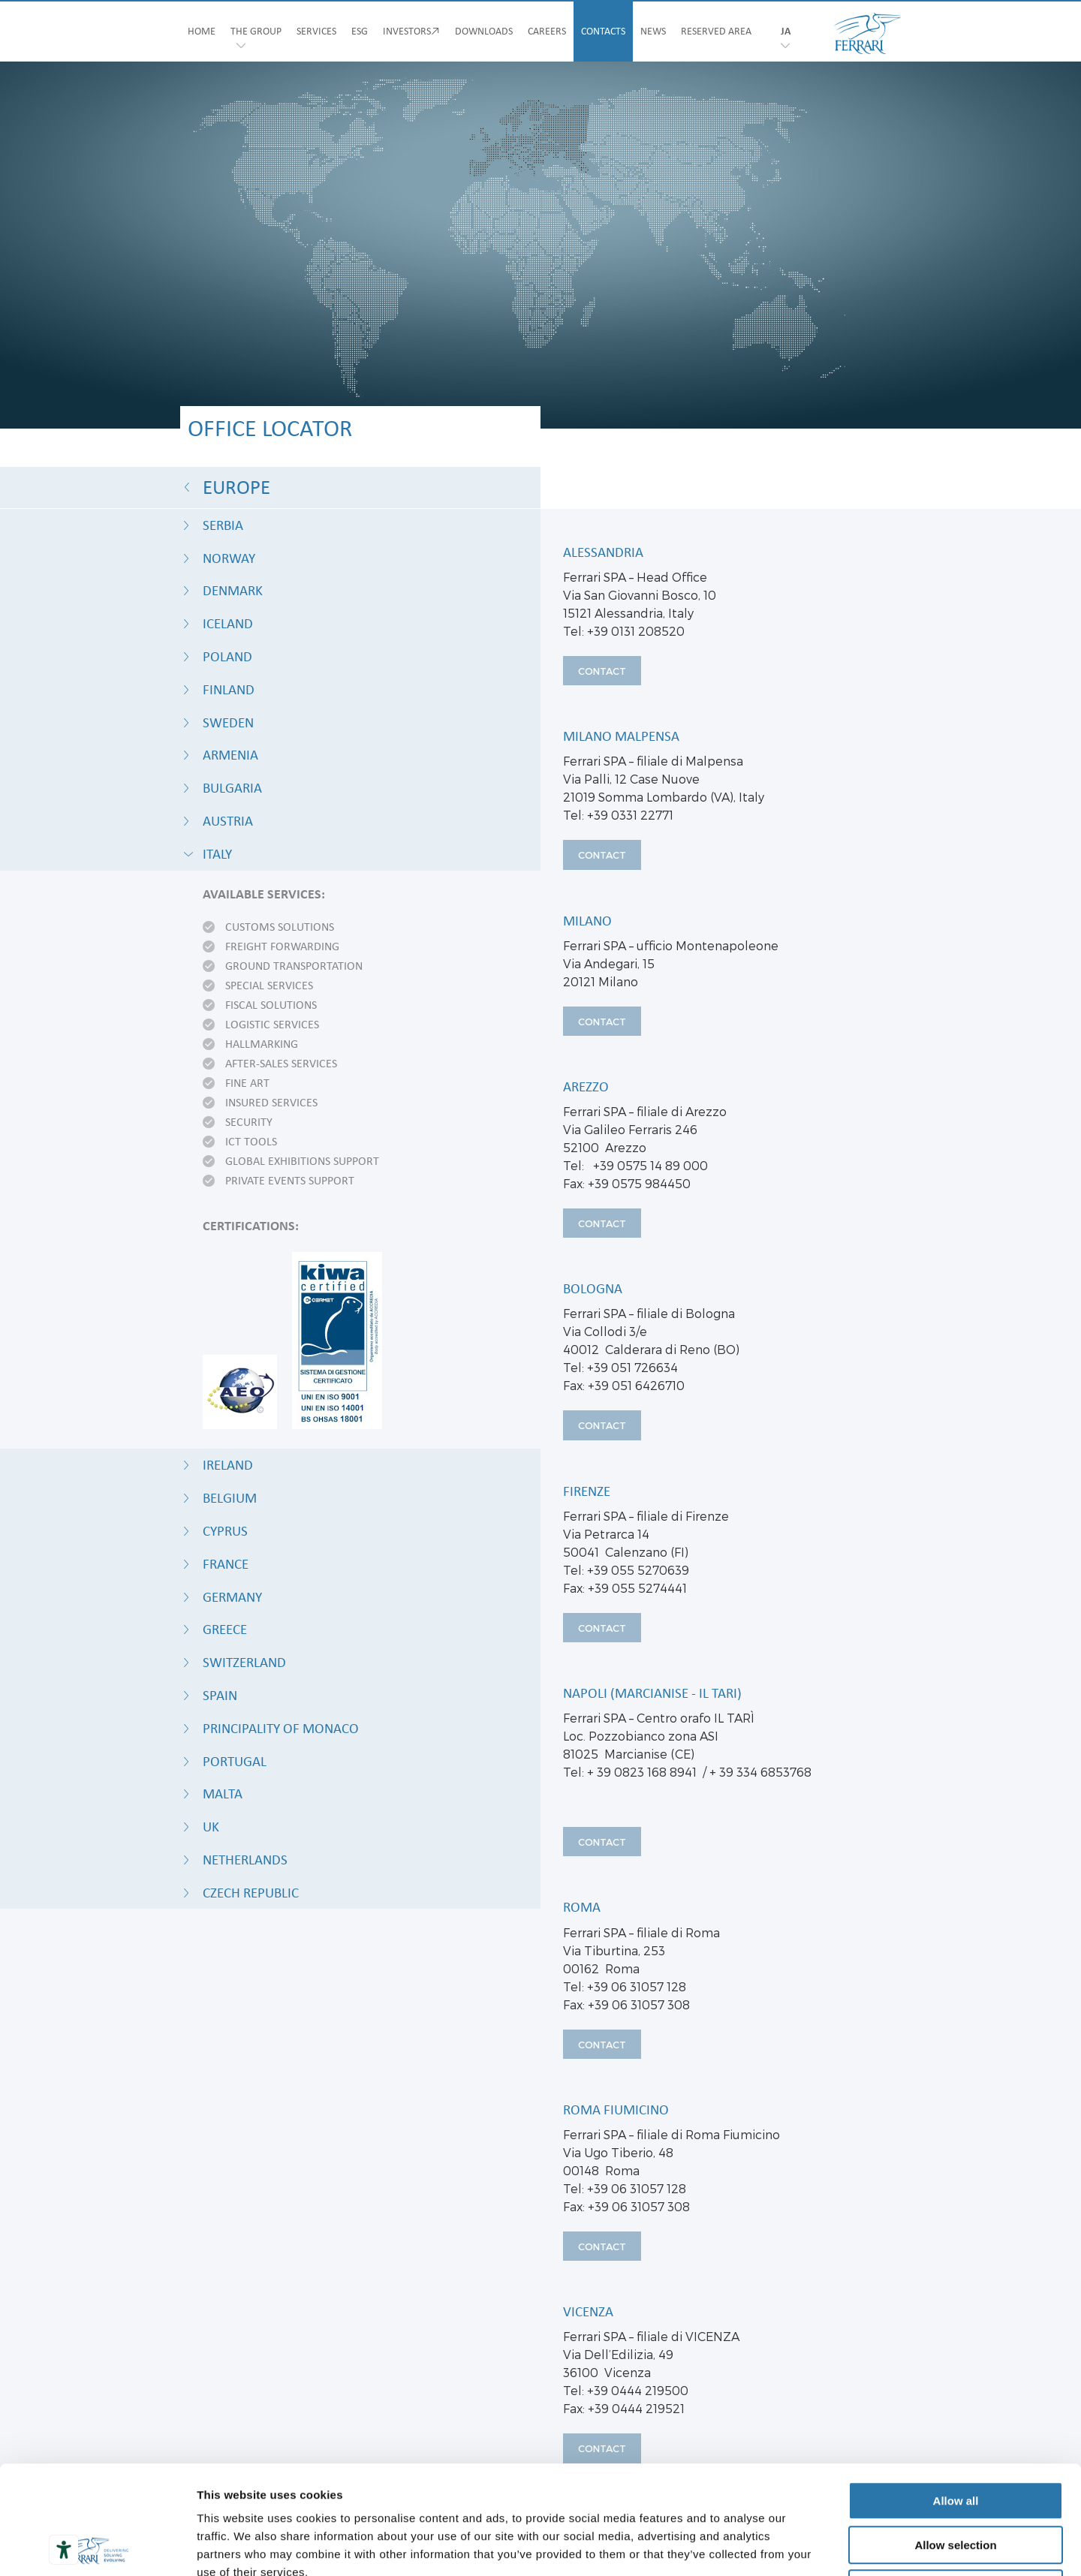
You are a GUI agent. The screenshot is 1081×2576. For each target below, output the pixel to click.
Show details (788, 2546)
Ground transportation (294, 967)
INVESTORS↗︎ (411, 32)
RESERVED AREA (716, 32)
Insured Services (271, 1103)
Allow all (956, 2392)
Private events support (289, 1181)
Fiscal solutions (271, 1006)
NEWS (653, 32)
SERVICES (316, 32)
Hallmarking (261, 1045)
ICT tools (251, 1142)
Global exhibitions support (302, 1162)
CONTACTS (603, 32)
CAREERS (547, 32)
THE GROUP (256, 32)
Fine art (247, 1084)
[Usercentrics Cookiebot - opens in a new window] (97, 2546)
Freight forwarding (282, 947)
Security (249, 1123)
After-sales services (281, 1064)
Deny (956, 2480)
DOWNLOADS (484, 32)
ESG (359, 32)
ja (785, 32)
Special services (269, 986)
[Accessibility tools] (64, 2549)
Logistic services (272, 1025)
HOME (201, 32)
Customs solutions (279, 928)
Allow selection (955, 2436)
